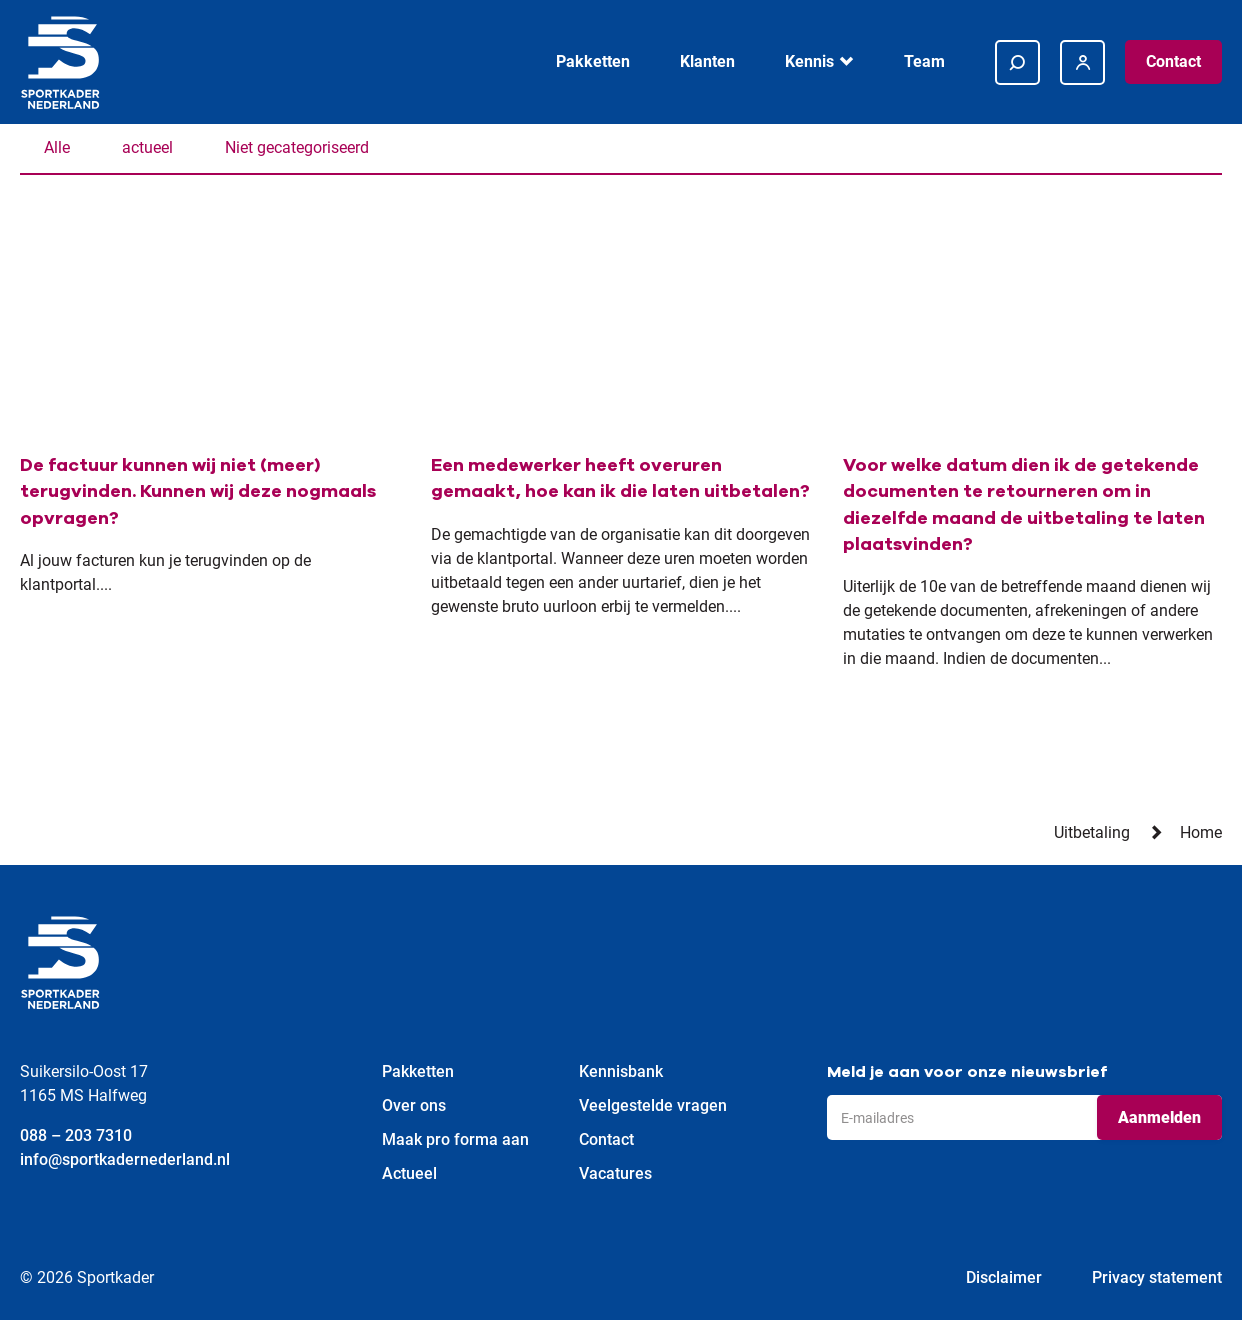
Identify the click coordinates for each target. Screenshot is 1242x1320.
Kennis (809, 61)
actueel (147, 147)
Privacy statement (1157, 1277)
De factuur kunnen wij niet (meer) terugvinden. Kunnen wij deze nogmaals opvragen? (198, 491)
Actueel (409, 1173)
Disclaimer (1004, 1277)
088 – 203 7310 (76, 1135)
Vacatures (615, 1173)
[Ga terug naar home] (60, 62)
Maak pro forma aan (455, 1139)
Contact (1173, 61)
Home (1201, 832)
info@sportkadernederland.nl (125, 1159)
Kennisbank (621, 1071)
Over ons (414, 1105)
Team (924, 61)
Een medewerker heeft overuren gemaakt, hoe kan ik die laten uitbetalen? (620, 478)
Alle (57, 147)
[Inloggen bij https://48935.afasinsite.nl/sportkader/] (1082, 62)
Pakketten (593, 61)
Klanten (707, 61)
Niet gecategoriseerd (297, 147)
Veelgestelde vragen (653, 1105)
